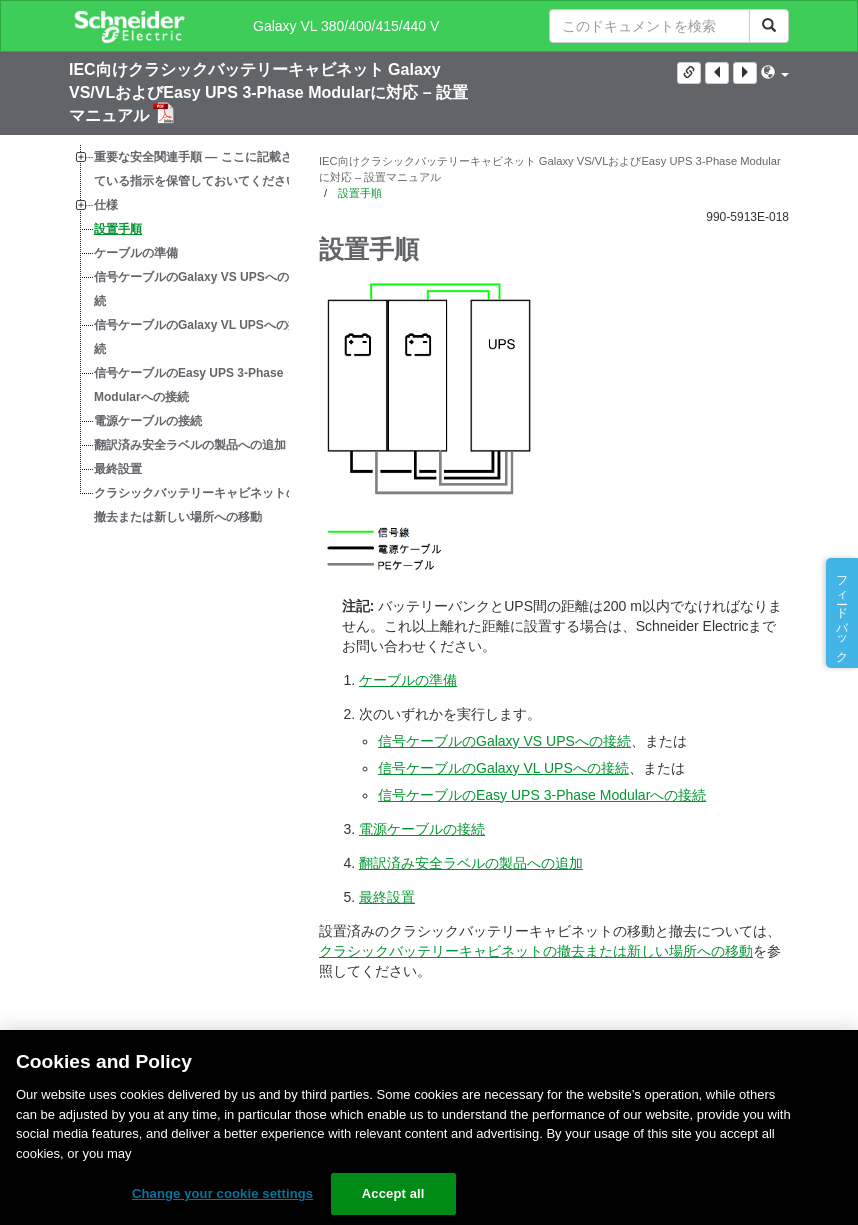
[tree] (179, 337)
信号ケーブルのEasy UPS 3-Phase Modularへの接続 (188, 385)
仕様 (106, 205)
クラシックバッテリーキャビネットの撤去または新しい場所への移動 (196, 505)
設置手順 (118, 229)
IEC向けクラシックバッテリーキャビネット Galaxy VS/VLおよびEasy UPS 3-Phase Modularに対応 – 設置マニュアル (268, 92)
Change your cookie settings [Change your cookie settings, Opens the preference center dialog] (222, 1193)
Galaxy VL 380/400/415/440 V (346, 26)
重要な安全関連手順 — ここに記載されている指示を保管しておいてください (199, 169)
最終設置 (118, 469)
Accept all (393, 1193)
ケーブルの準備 (136, 253)
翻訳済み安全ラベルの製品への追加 (190, 445)
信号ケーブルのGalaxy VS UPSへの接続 (197, 289)
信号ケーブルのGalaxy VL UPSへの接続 (197, 337)
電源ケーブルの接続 (148, 421)
